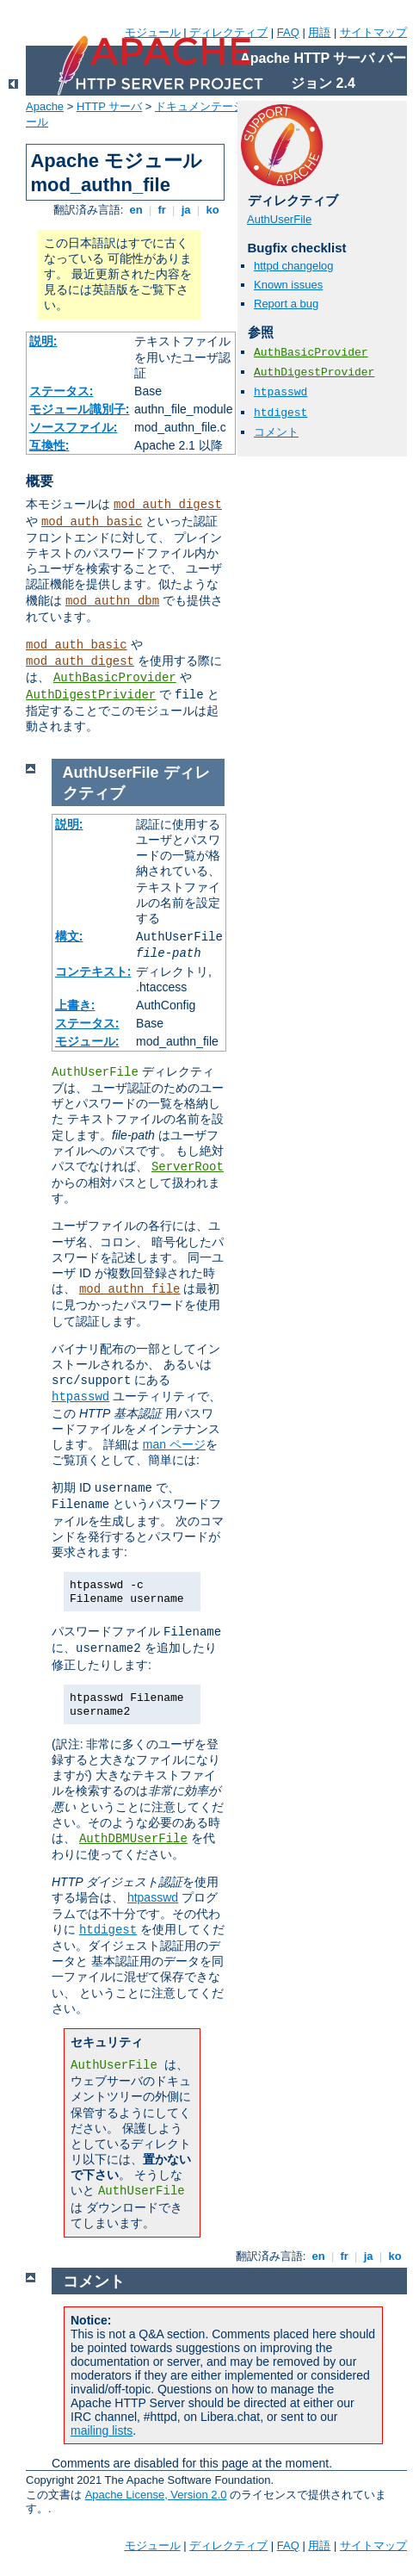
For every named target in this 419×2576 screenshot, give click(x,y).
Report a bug (286, 303)
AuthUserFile (279, 219)
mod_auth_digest (168, 505)
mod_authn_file (130, 1289)
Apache (45, 106)
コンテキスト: (93, 971)
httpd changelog (294, 265)
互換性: (49, 445)
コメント (276, 431)
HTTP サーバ (109, 106)
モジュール (153, 32)
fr (162, 209)
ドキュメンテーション (211, 106)
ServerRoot (187, 1167)
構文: (69, 936)
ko (212, 209)
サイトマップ (373, 32)
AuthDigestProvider (314, 372)
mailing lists (101, 2430)
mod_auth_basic (92, 522)
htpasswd (280, 392)
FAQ (288, 32)
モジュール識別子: (79, 409)
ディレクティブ (228, 32)
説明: (43, 341)
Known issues (288, 284)
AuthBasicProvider (114, 678)
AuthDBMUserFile (133, 1839)
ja (186, 209)
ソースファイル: (73, 427)
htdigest (280, 413)
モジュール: (87, 1041)
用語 (319, 32)
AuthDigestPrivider (91, 695)
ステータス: (61, 391)
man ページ (174, 1444)
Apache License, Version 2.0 (156, 2494)
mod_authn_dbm (112, 601)
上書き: (75, 1005)
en (135, 209)
